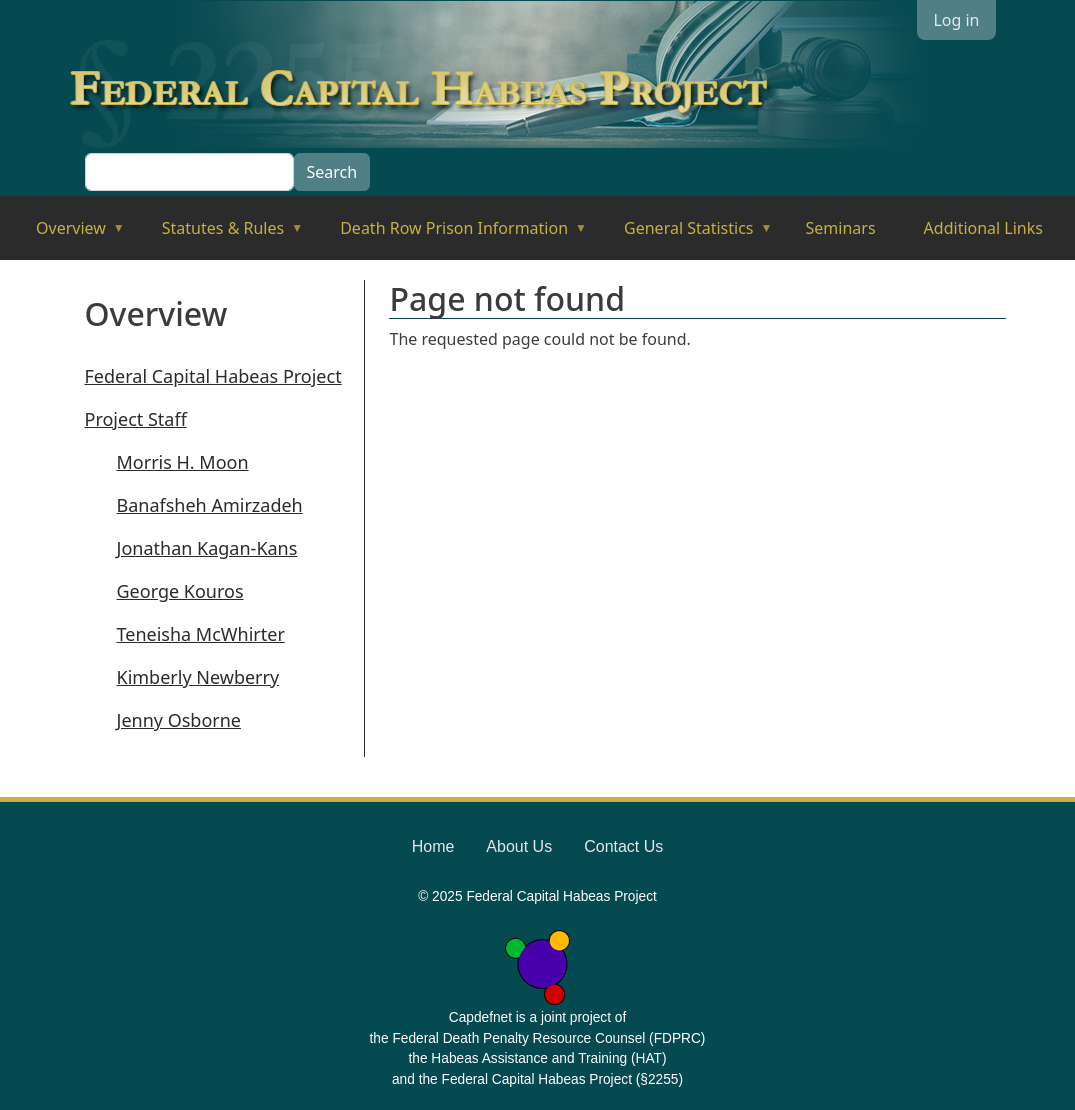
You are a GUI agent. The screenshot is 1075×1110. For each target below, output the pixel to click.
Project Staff (136, 419)
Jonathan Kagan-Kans (207, 548)
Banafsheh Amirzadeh (210, 505)
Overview (66, 234)
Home (433, 846)
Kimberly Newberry (198, 677)
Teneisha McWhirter (201, 634)
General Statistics (684, 234)
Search (332, 172)
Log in (956, 20)
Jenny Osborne (179, 720)
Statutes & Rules (218, 234)
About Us (519, 846)
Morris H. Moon (183, 462)
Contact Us (623, 846)
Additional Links (983, 228)
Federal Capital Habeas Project (213, 376)
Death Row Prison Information (449, 234)
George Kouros (180, 591)
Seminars (841, 228)
